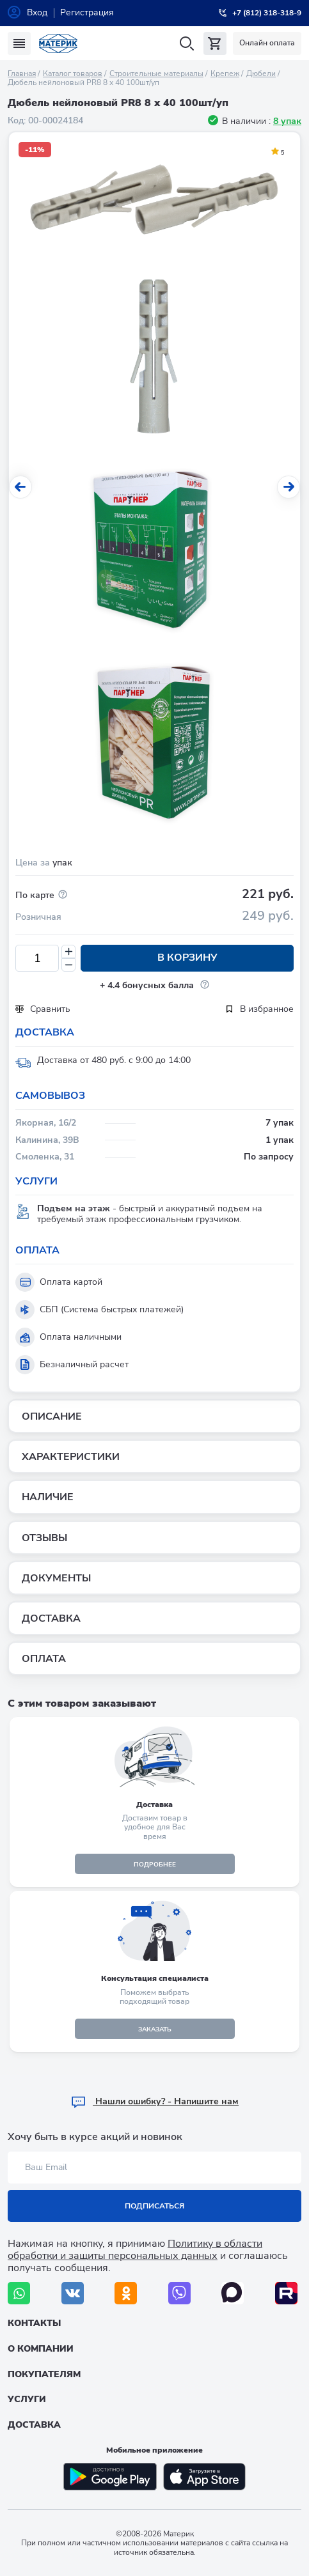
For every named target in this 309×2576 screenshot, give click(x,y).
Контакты (34, 2323)
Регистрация (87, 12)
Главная (22, 73)
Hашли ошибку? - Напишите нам (154, 2101)
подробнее (155, 1864)
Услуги (27, 2399)
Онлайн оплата (267, 43)
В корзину (187, 957)
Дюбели (261, 73)
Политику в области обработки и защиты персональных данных (135, 2250)
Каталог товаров (72, 73)
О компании (41, 2349)
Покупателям (44, 2374)
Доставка (34, 2425)
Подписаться (154, 2206)
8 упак (287, 121)
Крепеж (224, 73)
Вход (37, 12)
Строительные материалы (156, 73)
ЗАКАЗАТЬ (154, 2029)
